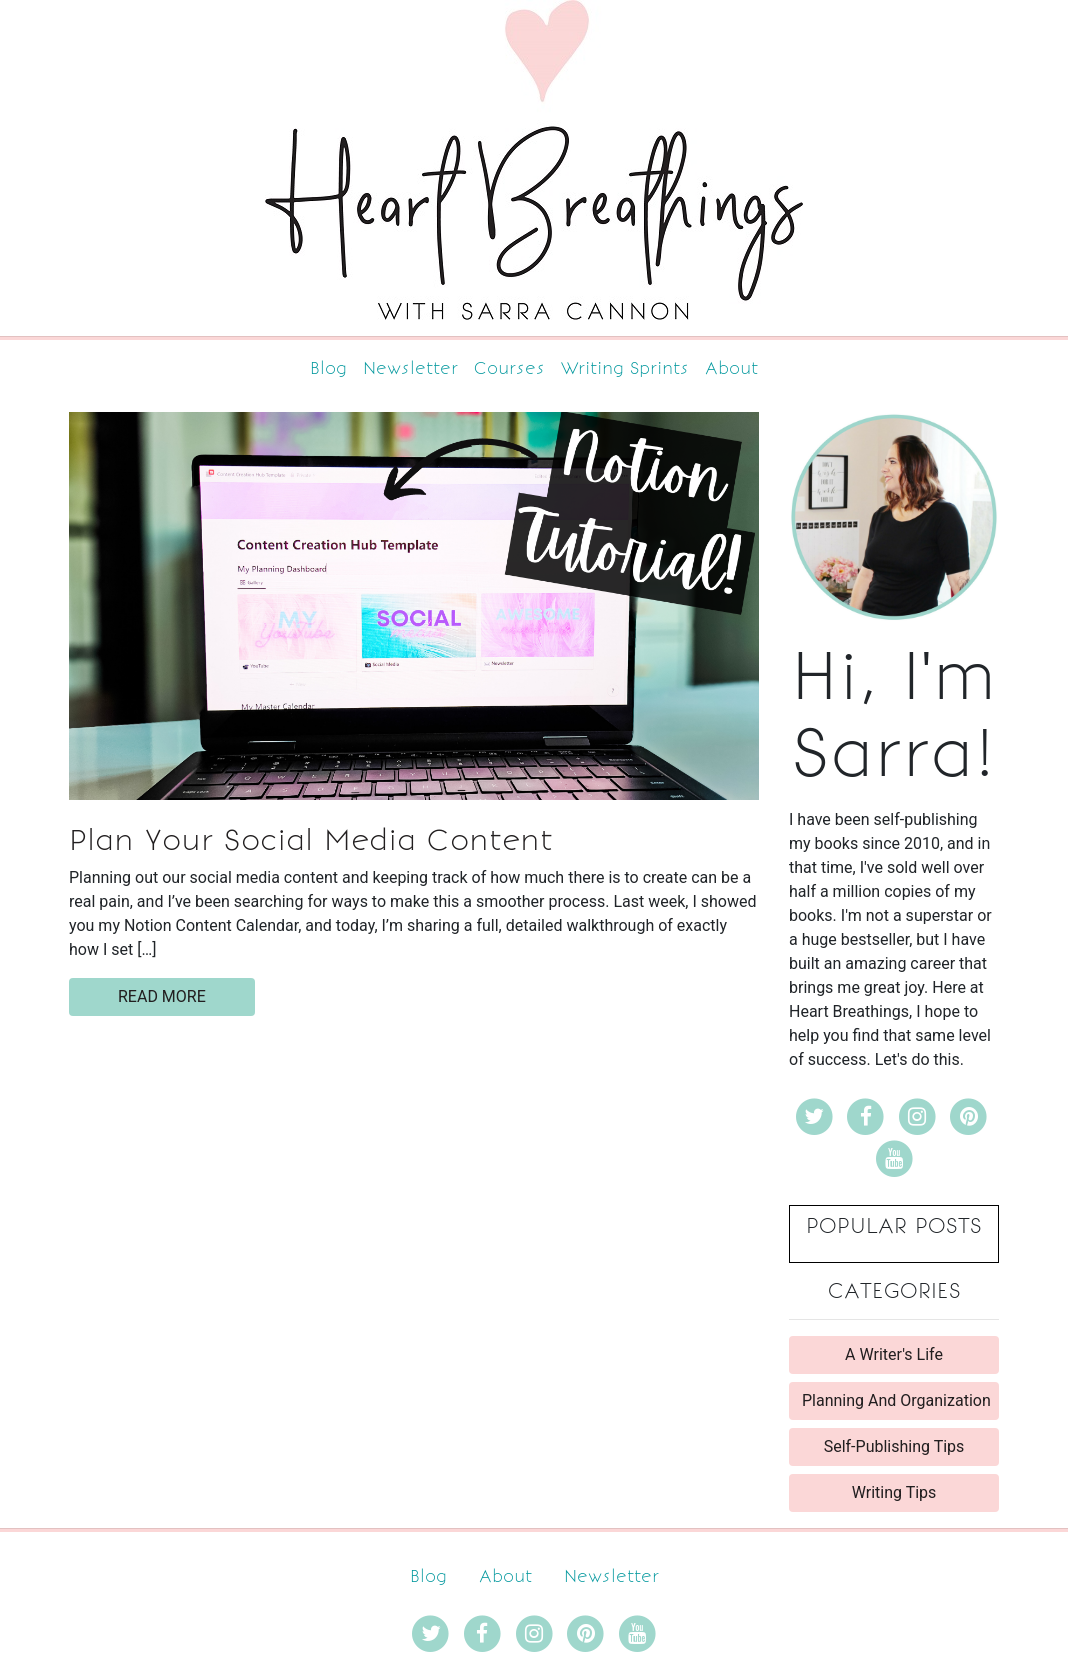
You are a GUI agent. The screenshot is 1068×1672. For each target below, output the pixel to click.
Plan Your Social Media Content (311, 840)
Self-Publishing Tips (894, 1446)
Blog (328, 368)
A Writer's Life (894, 1354)
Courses (509, 368)
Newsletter (410, 368)
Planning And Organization (896, 1400)
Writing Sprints (625, 368)
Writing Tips (894, 1492)
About (731, 368)
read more (162, 996)
